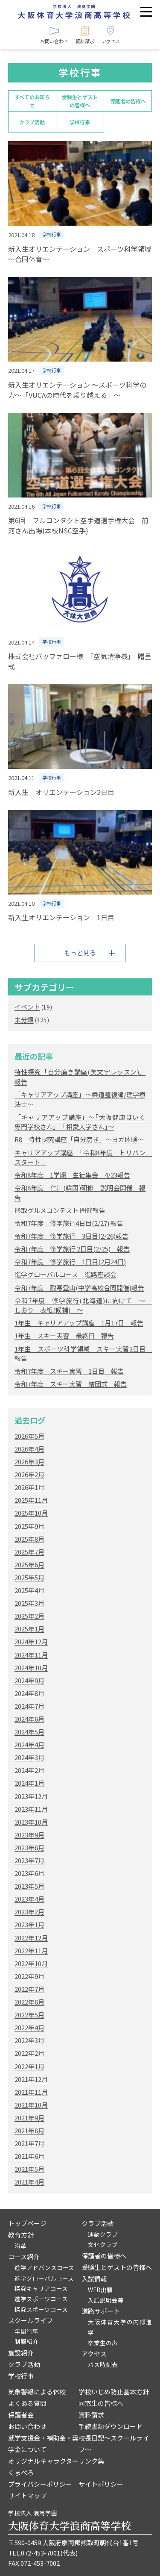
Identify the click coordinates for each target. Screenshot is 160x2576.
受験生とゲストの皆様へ (80, 101)
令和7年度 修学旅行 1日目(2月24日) (70, 1261)
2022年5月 (29, 2014)
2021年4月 (29, 2181)
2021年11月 (31, 2091)
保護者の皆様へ (128, 101)
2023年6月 (29, 1873)
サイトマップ (27, 2495)
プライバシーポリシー (40, 2483)
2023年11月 (31, 1809)
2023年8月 (29, 1847)
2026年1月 (29, 1487)
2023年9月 (29, 1834)
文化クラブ (103, 2244)
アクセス (94, 2353)
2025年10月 (31, 1512)
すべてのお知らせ (32, 101)
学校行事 (80, 122)
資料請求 (91, 2414)
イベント (27, 1006)
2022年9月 (29, 1976)
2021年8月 (29, 2130)
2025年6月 (29, 1564)
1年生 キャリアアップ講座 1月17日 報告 (79, 1322)
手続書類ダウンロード (111, 2426)
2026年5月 (29, 1435)
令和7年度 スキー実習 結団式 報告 (71, 1383)
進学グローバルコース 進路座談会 (65, 1274)
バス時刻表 (103, 2364)
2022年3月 (29, 2040)
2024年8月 (29, 1693)
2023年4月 (29, 1898)
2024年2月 (29, 1770)
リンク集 (91, 2460)
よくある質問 (27, 2403)
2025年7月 (29, 1551)
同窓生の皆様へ (101, 2403)
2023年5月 (29, 1885)
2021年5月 (29, 2168)
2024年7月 (29, 1706)
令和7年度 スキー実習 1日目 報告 (69, 1370)
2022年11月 (31, 1950)
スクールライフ (30, 2320)
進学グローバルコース (44, 2278)
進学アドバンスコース (44, 2267)
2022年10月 (31, 1963)
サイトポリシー (101, 2483)
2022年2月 (29, 2053)
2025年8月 (29, 1538)
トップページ (27, 2223)
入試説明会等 (106, 2300)
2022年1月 (29, 2066)
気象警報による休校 (37, 2391)
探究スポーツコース (41, 2309)
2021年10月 (31, 2104)
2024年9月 (29, 1680)
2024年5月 (29, 1731)
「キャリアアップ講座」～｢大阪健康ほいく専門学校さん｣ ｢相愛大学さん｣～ (80, 1122)
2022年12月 (31, 1937)
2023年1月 (29, 1924)
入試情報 (94, 2278)
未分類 (24, 1019)
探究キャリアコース (41, 2288)
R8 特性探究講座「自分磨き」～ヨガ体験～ (79, 1139)
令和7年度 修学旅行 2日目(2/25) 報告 (72, 1248)
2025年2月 (29, 1615)
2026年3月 (29, 1461)
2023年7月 (29, 1860)
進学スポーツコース (41, 2298)
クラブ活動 (32, 122)
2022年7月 (29, 1988)
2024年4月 (29, 1744)
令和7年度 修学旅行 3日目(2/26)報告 (71, 1235)
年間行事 (26, 2331)
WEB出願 (100, 2289)
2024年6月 (29, 1718)
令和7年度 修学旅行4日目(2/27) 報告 (69, 1223)
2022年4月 (29, 2027)
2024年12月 (31, 1641)
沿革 (20, 2245)
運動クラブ (103, 2234)
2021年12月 (31, 2079)
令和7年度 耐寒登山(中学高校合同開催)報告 (79, 1287)
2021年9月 (29, 2117)
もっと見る (80, 952)
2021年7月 (29, 2143)
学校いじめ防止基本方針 (114, 2391)
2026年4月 (29, 1448)
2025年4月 (29, 1590)
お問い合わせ (27, 2426)
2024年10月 (31, 1667)
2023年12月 (31, 1796)
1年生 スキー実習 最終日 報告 (64, 1335)
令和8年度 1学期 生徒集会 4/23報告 (72, 1174)
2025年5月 (29, 1577)
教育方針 (21, 2234)
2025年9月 (29, 1526)
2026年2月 (29, 1474)
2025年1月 (29, 1628)
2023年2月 (29, 1911)
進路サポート (100, 2310)
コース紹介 (24, 2256)
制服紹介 (26, 2341)
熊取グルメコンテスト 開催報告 (60, 1210)
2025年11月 (31, 1500)
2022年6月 (29, 2001)
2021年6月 (29, 2156)
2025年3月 (29, 1603)
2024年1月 (29, 1782)
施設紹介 (21, 2352)
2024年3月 (29, 1757)
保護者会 (21, 2414)
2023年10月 (31, 1821)
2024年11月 (31, 1654)
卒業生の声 (103, 2342)
